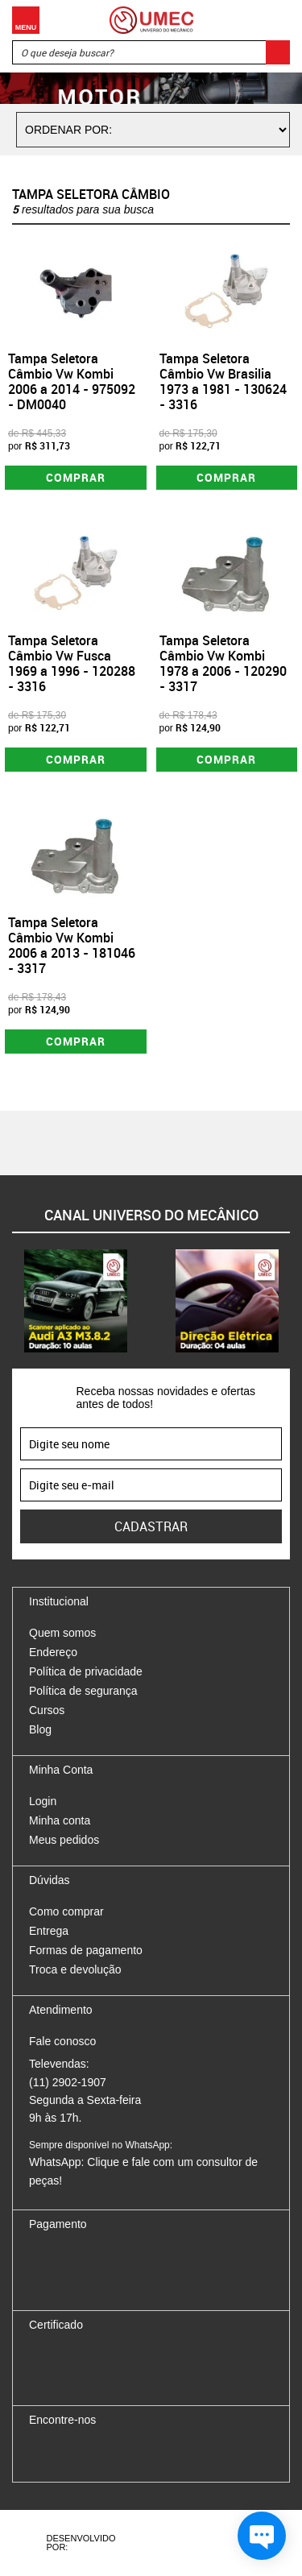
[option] (75, 1301)
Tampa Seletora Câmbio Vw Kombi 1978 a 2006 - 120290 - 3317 (223, 664)
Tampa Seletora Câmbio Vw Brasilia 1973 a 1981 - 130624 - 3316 (223, 382)
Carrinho (274, 20)
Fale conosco (62, 2041)
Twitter (97, 2453)
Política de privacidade (86, 1671)
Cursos (46, 1710)
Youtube (126, 2453)
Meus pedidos (64, 1839)
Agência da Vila (165, 2543)
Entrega (48, 1930)
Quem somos (62, 1632)
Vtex (225, 2543)
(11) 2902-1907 (67, 2082)
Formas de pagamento (86, 1950)
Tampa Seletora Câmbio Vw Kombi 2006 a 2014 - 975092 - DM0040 (71, 382)
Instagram (69, 2453)
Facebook (41, 2453)
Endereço (53, 1652)
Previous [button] (12, 1301)
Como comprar (66, 1911)
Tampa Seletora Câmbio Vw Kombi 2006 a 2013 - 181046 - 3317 (71, 945)
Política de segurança (83, 1690)
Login (42, 1801)
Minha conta (59, 1820)
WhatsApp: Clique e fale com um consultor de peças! (143, 2163)
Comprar (75, 477)
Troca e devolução (75, 1969)
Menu (25, 20)
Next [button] (290, 1301)
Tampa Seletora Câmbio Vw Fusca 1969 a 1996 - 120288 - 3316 (71, 664)
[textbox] (151, 52)
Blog (40, 1729)
